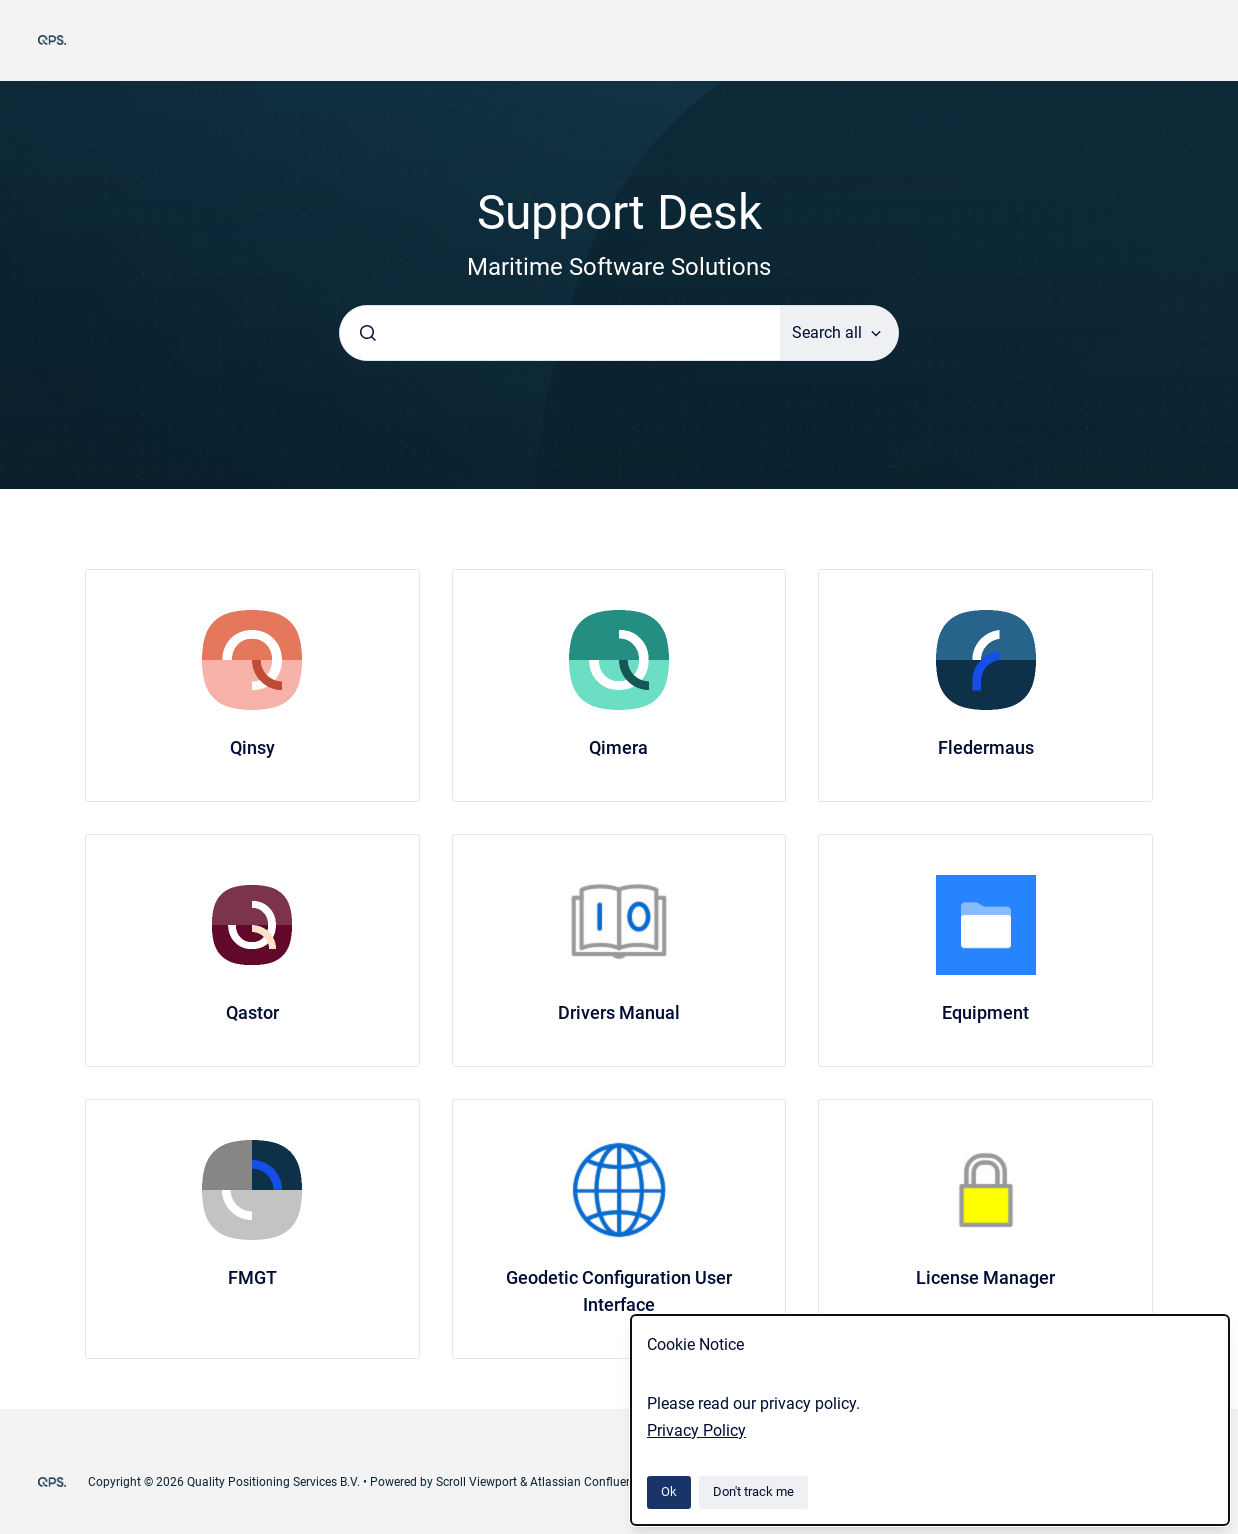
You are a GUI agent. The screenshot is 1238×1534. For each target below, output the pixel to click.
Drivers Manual (619, 1012)
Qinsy (252, 747)
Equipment (985, 1012)
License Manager (985, 1277)
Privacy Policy (696, 1430)
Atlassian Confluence (587, 1482)
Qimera (618, 747)
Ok (669, 1491)
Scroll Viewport (478, 1482)
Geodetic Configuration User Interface (619, 1291)
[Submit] (368, 333)
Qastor (252, 1012)
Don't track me (753, 1491)
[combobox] (560, 333)
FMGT (252, 1277)
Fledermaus (986, 747)
